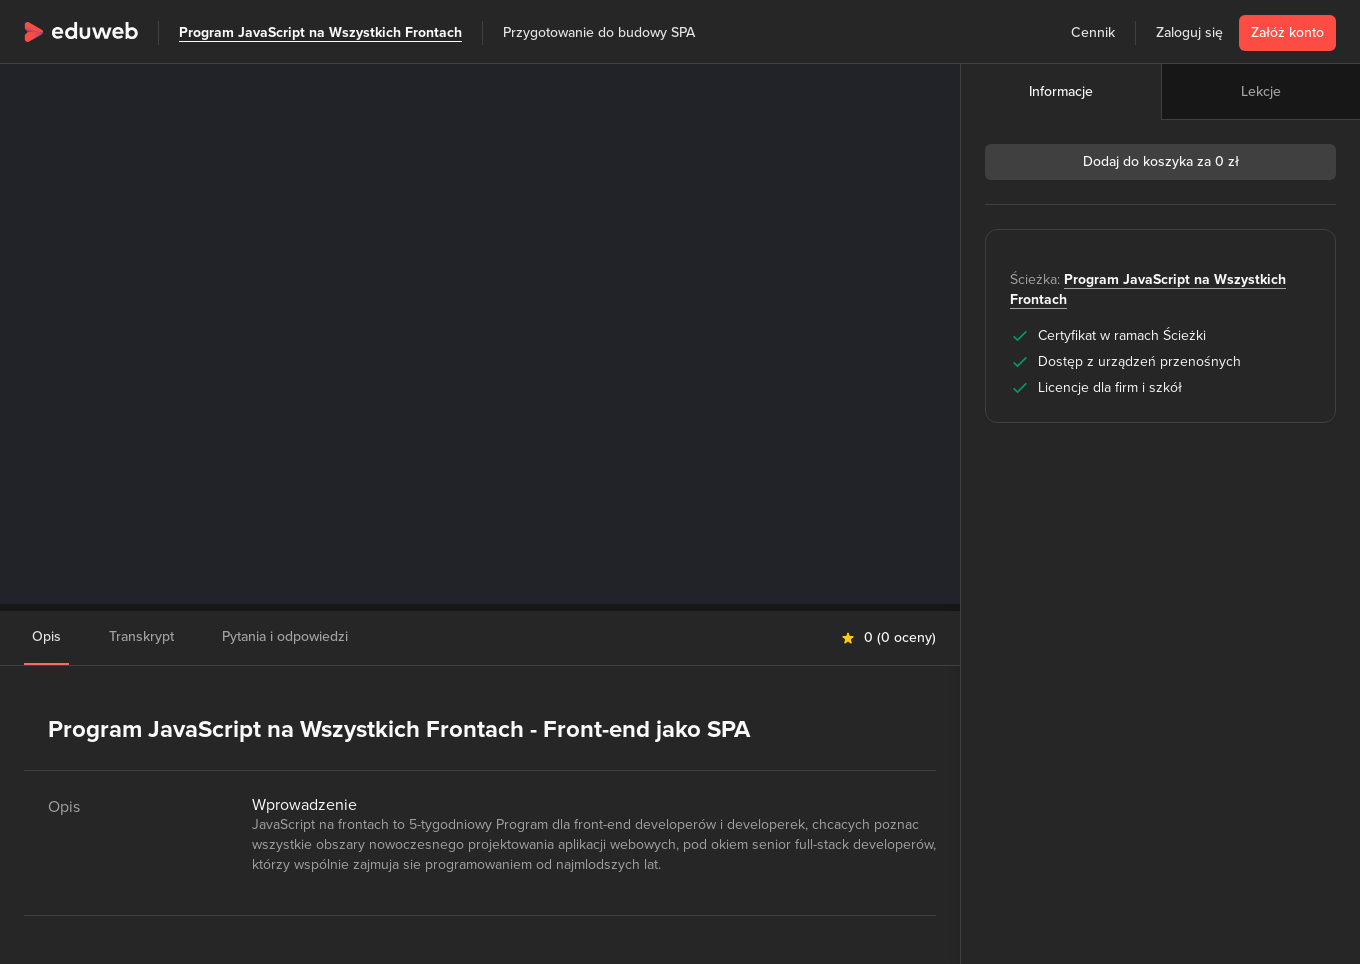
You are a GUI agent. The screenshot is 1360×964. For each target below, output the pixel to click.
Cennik (1093, 32)
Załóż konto (1287, 32)
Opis (46, 636)
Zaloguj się (1189, 32)
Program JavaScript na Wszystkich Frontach (320, 32)
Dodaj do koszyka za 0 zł (1161, 161)
